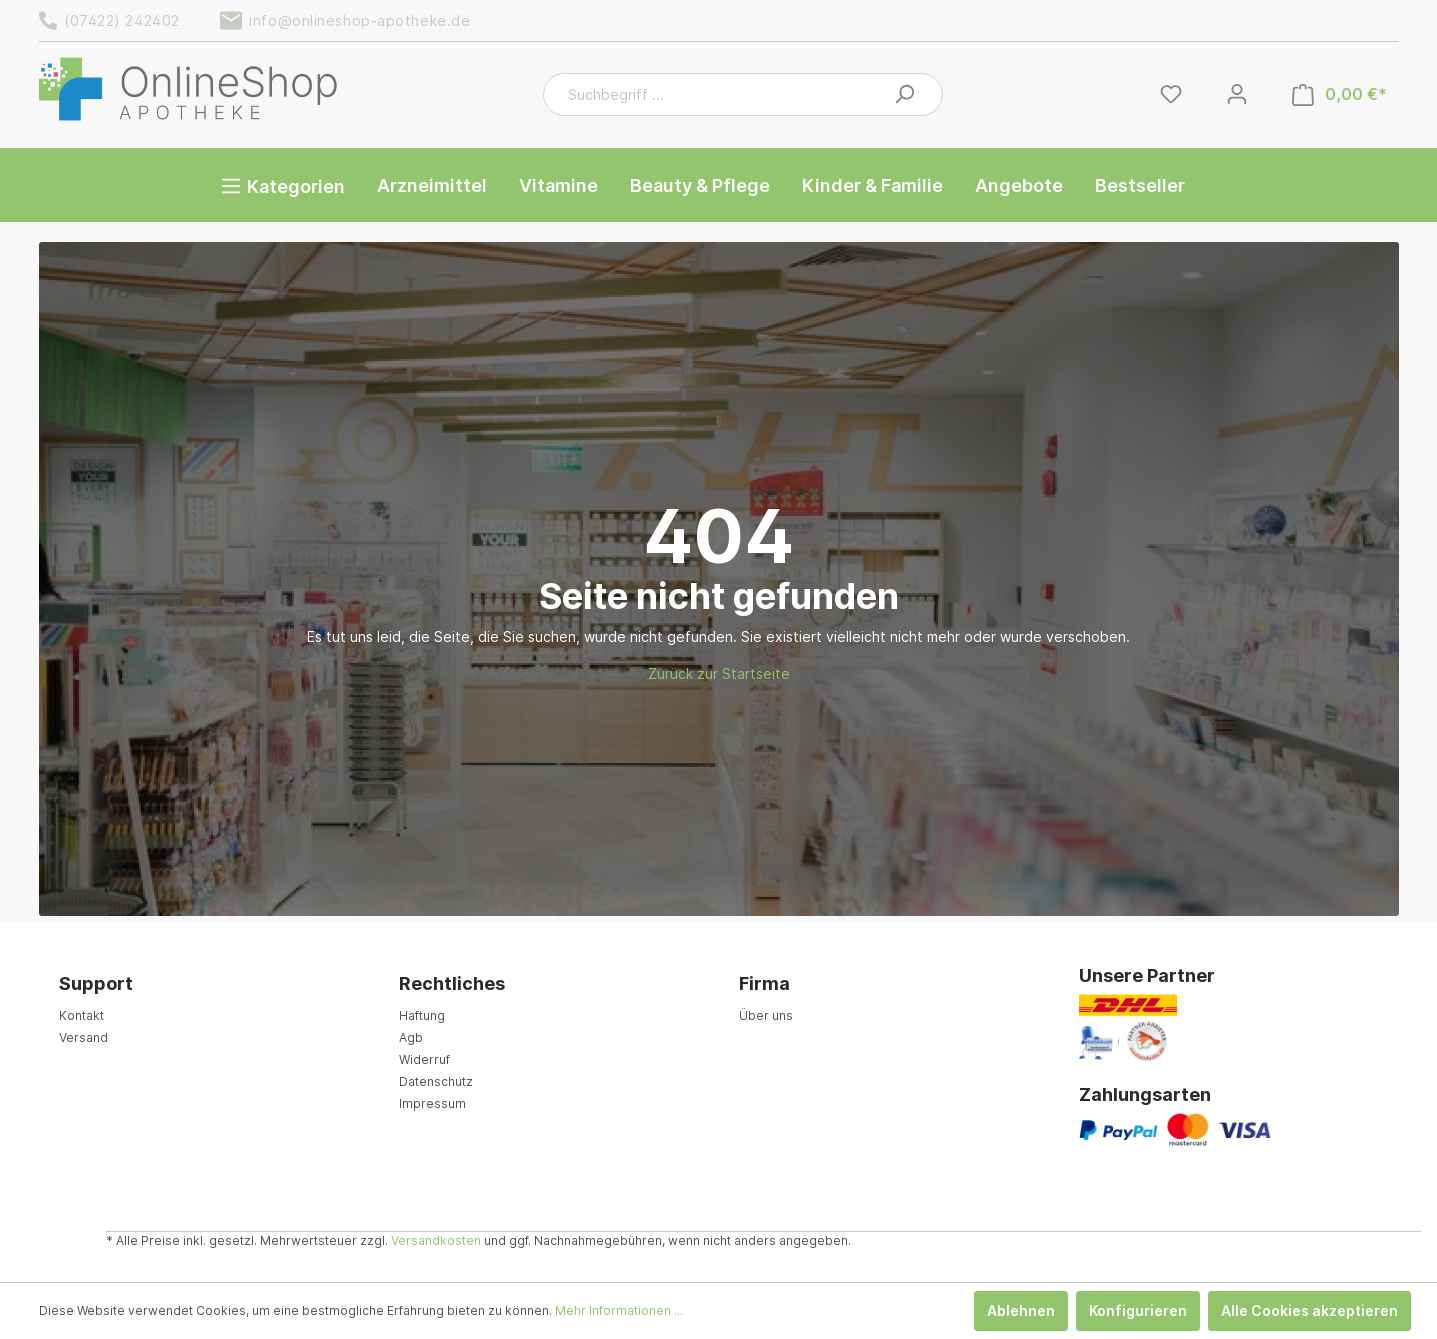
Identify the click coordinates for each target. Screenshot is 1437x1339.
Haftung (422, 1015)
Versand (83, 1037)
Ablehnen (1021, 1310)
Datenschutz (436, 1081)
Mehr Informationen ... (619, 1310)
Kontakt (81, 1015)
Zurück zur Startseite (719, 673)
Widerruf (424, 1059)
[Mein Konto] (1237, 94)
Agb (411, 1037)
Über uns (766, 1015)
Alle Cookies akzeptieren (1309, 1310)
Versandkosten (436, 1240)
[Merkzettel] (1171, 94)
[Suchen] (904, 94)
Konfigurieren (1138, 1310)
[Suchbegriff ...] (720, 94)
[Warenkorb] (1339, 94)
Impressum (432, 1103)
